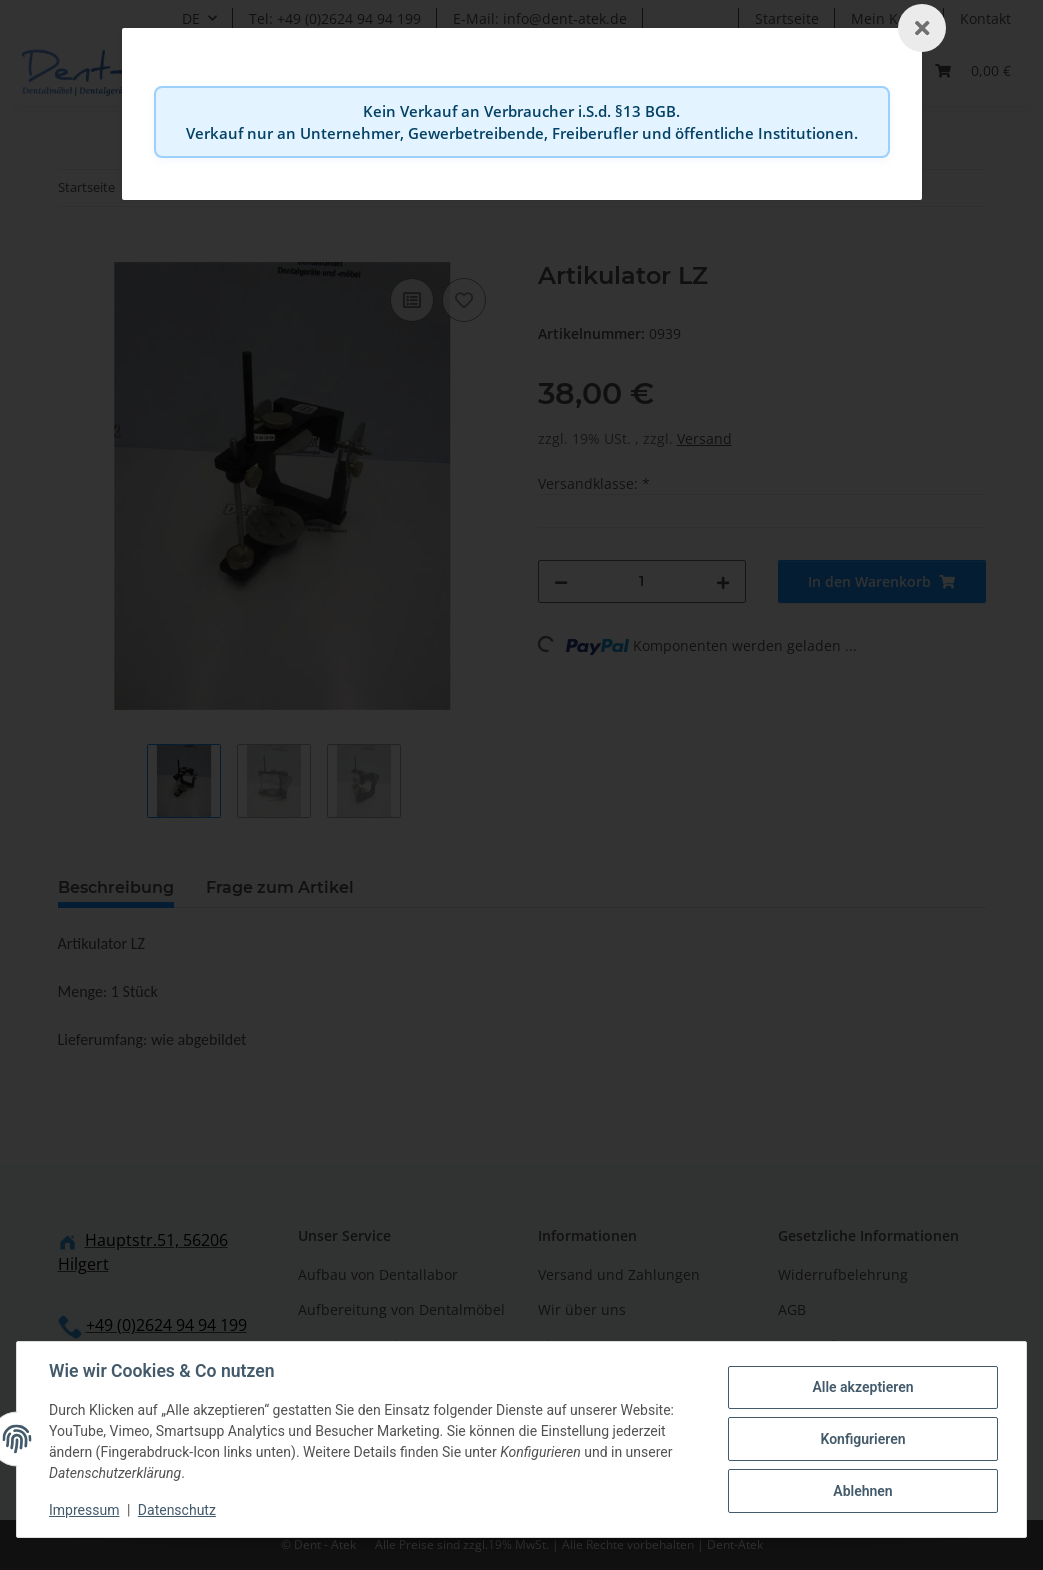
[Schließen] (922, 28)
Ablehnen (862, 1491)
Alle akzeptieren (862, 1387)
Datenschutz (177, 1510)
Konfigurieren (862, 1439)
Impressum (84, 1510)
